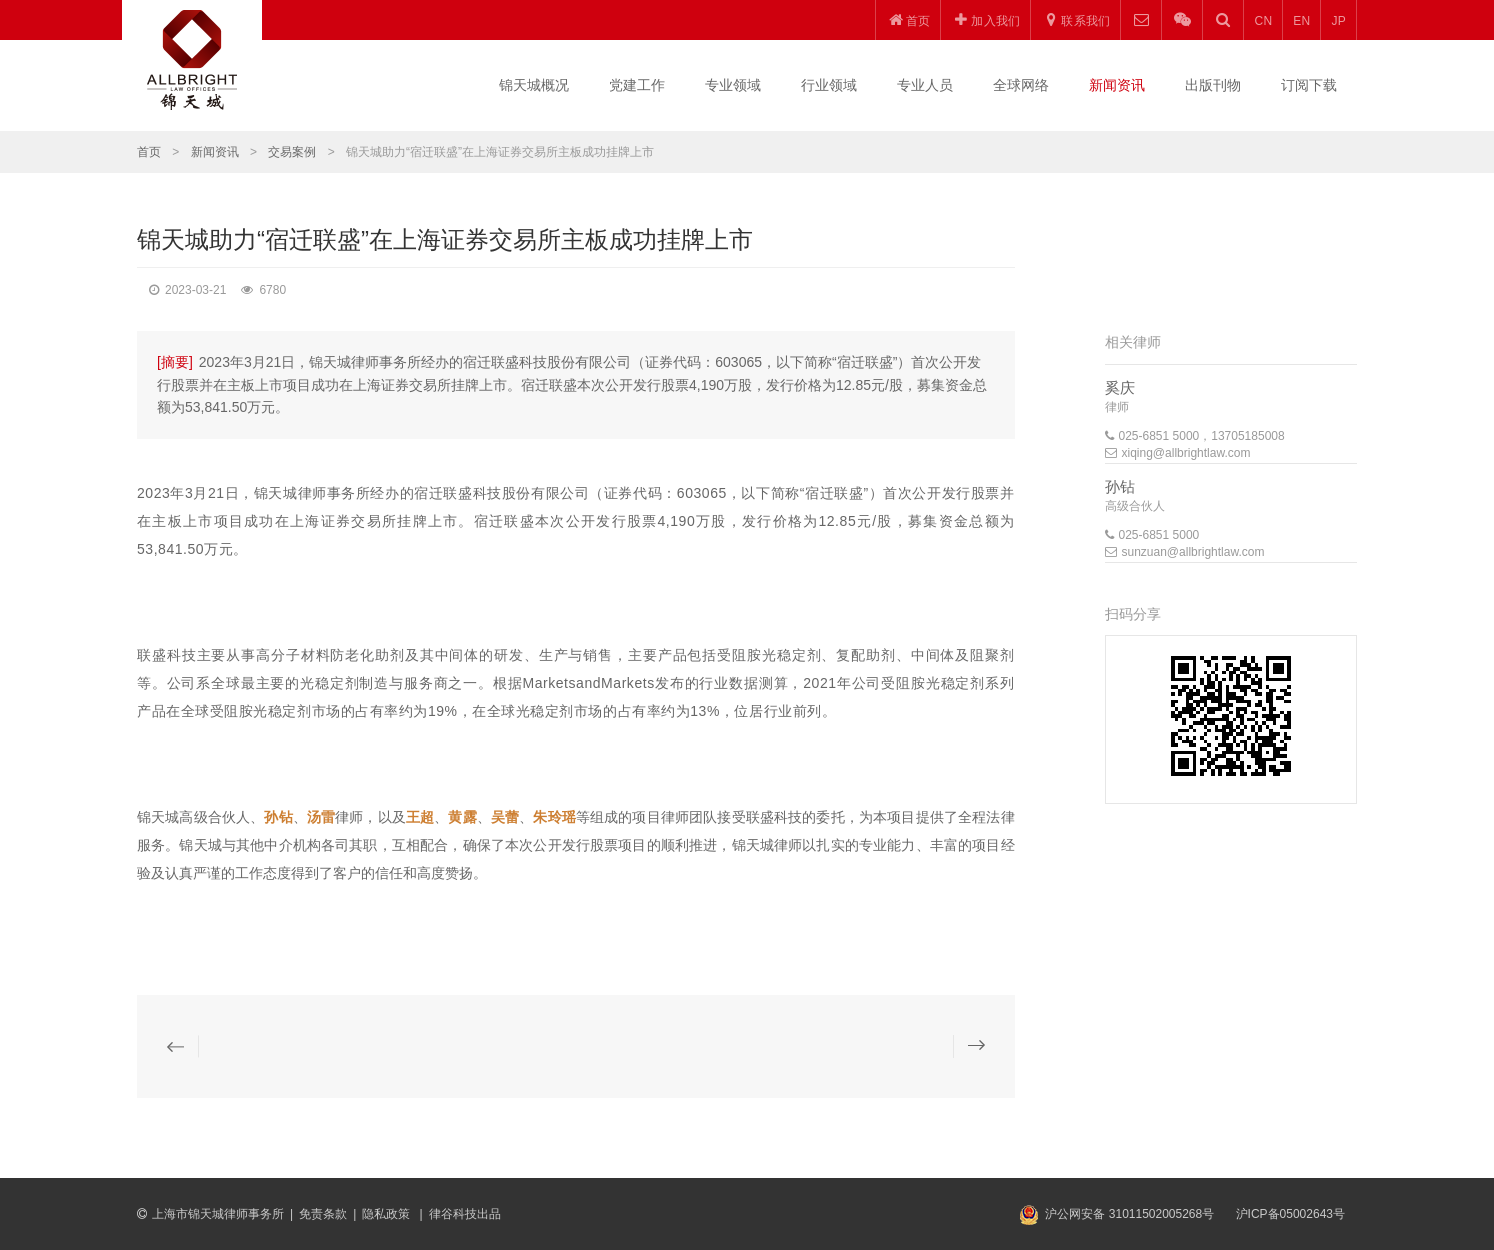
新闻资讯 (1117, 85)
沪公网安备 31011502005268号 (1129, 1214)
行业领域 (829, 85)
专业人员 (925, 85)
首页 (149, 152)
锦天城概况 (534, 85)
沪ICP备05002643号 (1290, 1214)
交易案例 (292, 152)
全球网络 (1021, 85)
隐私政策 (387, 1214)
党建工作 (637, 85)
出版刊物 (1213, 85)
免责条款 (323, 1214)
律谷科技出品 (465, 1214)
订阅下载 (1309, 85)
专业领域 (733, 85)
